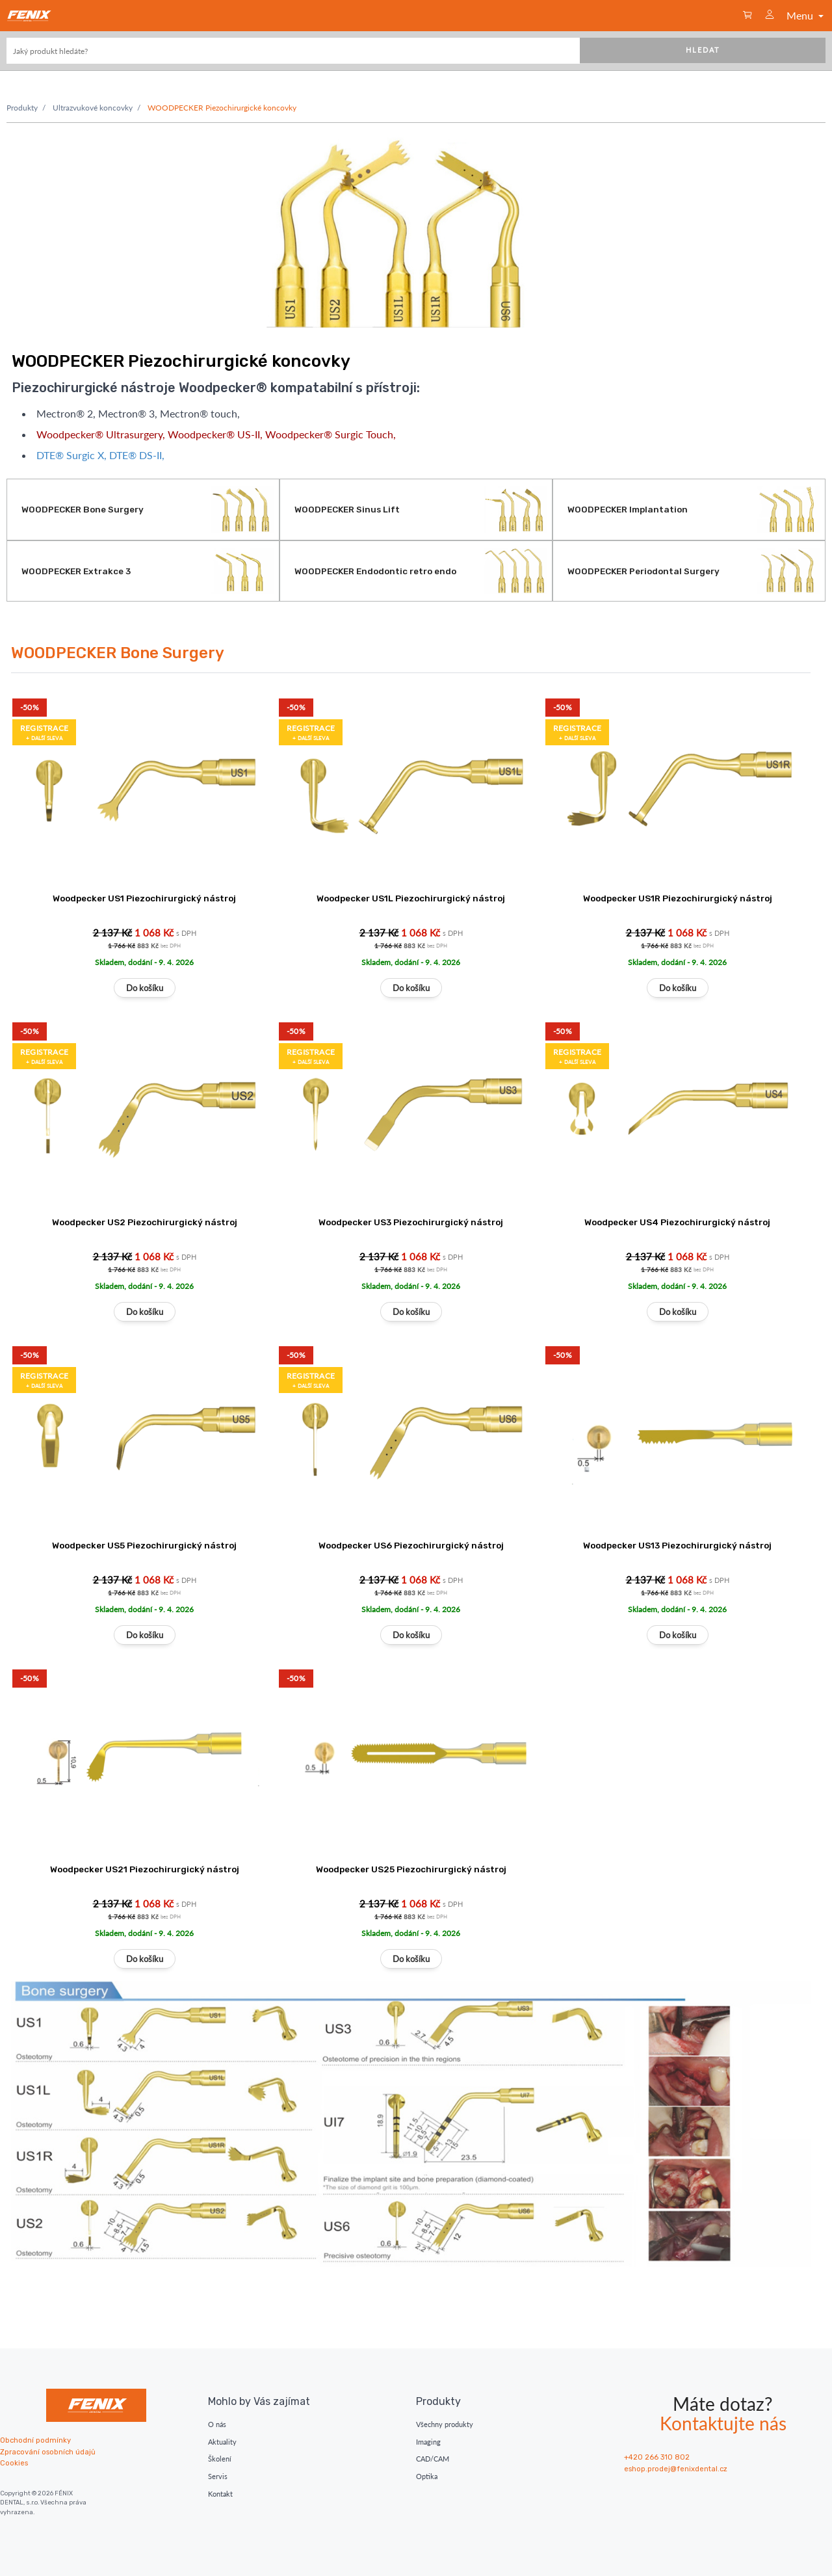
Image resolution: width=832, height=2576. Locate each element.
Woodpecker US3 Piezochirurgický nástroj (410, 1222)
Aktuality (222, 2441)
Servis (218, 2476)
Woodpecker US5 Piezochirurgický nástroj (144, 1545)
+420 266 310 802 (657, 2457)
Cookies (14, 2463)
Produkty (22, 108)
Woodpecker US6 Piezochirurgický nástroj (411, 1545)
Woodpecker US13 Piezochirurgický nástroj (677, 1545)
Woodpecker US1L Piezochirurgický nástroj (411, 898)
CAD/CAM (432, 2458)
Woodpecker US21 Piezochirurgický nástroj (144, 1869)
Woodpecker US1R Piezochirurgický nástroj (677, 898)
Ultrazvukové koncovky (93, 108)
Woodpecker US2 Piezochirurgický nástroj (144, 1222)
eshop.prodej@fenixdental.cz (675, 2469)
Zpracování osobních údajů (48, 2452)
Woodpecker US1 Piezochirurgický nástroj (144, 898)
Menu (806, 15)
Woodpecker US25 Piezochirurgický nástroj (411, 1869)
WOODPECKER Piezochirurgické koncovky (222, 108)
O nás (217, 2424)
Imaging (428, 2441)
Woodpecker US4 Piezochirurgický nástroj (677, 1222)
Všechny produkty (444, 2424)
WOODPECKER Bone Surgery (117, 653)
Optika (426, 2476)
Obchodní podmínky (35, 2440)
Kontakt (220, 2494)
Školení (219, 2458)
